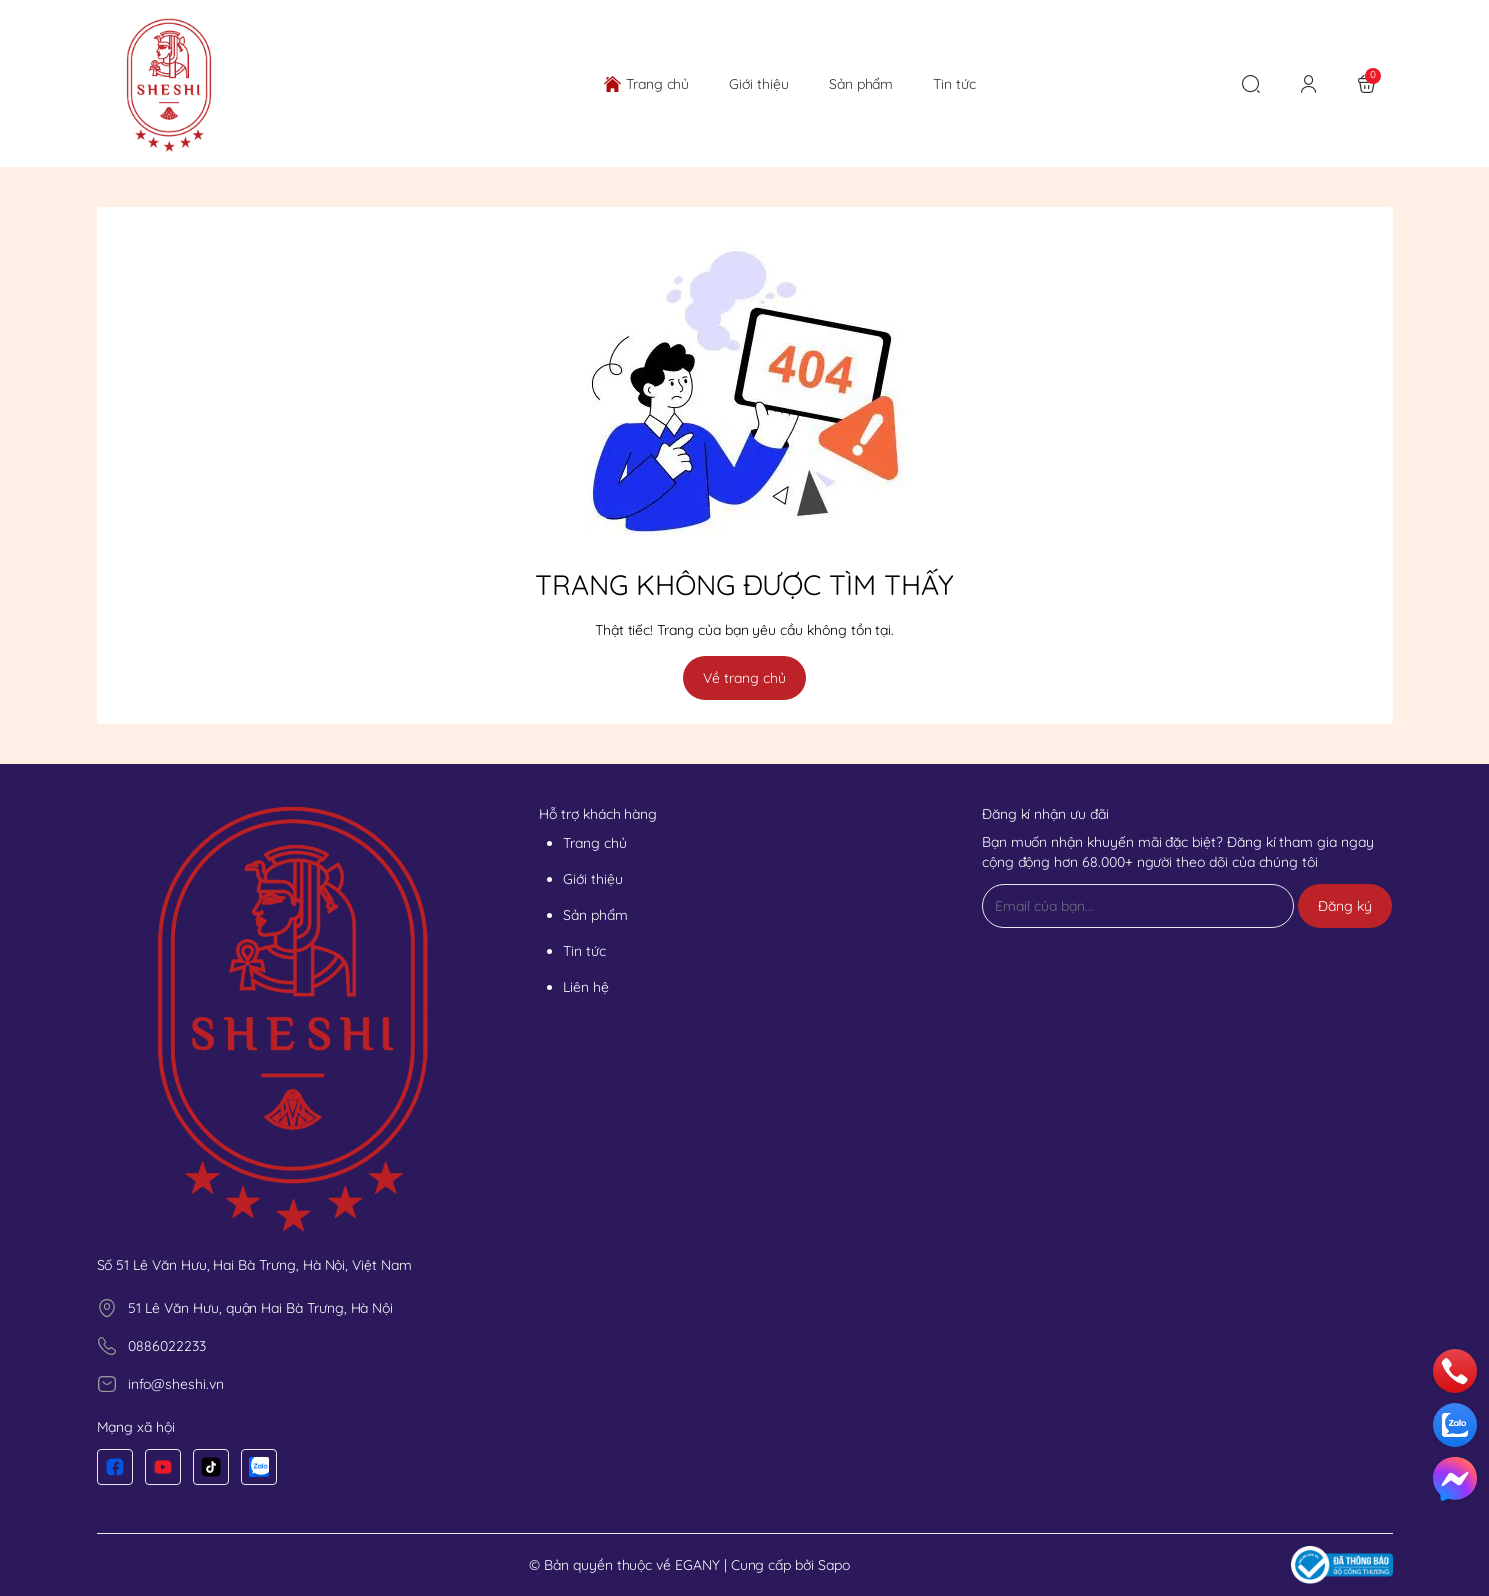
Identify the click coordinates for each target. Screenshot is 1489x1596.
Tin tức (584, 951)
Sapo (834, 1565)
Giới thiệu (592, 879)
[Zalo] (259, 1467)
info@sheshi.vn (175, 1384)
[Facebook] (115, 1467)
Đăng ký (1345, 906)
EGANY (697, 1565)
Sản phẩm (595, 915)
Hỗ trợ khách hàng (598, 814)
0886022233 (166, 1346)
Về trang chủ (744, 678)
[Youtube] (163, 1467)
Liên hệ (586, 987)
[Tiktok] (211, 1467)
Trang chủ (595, 843)
